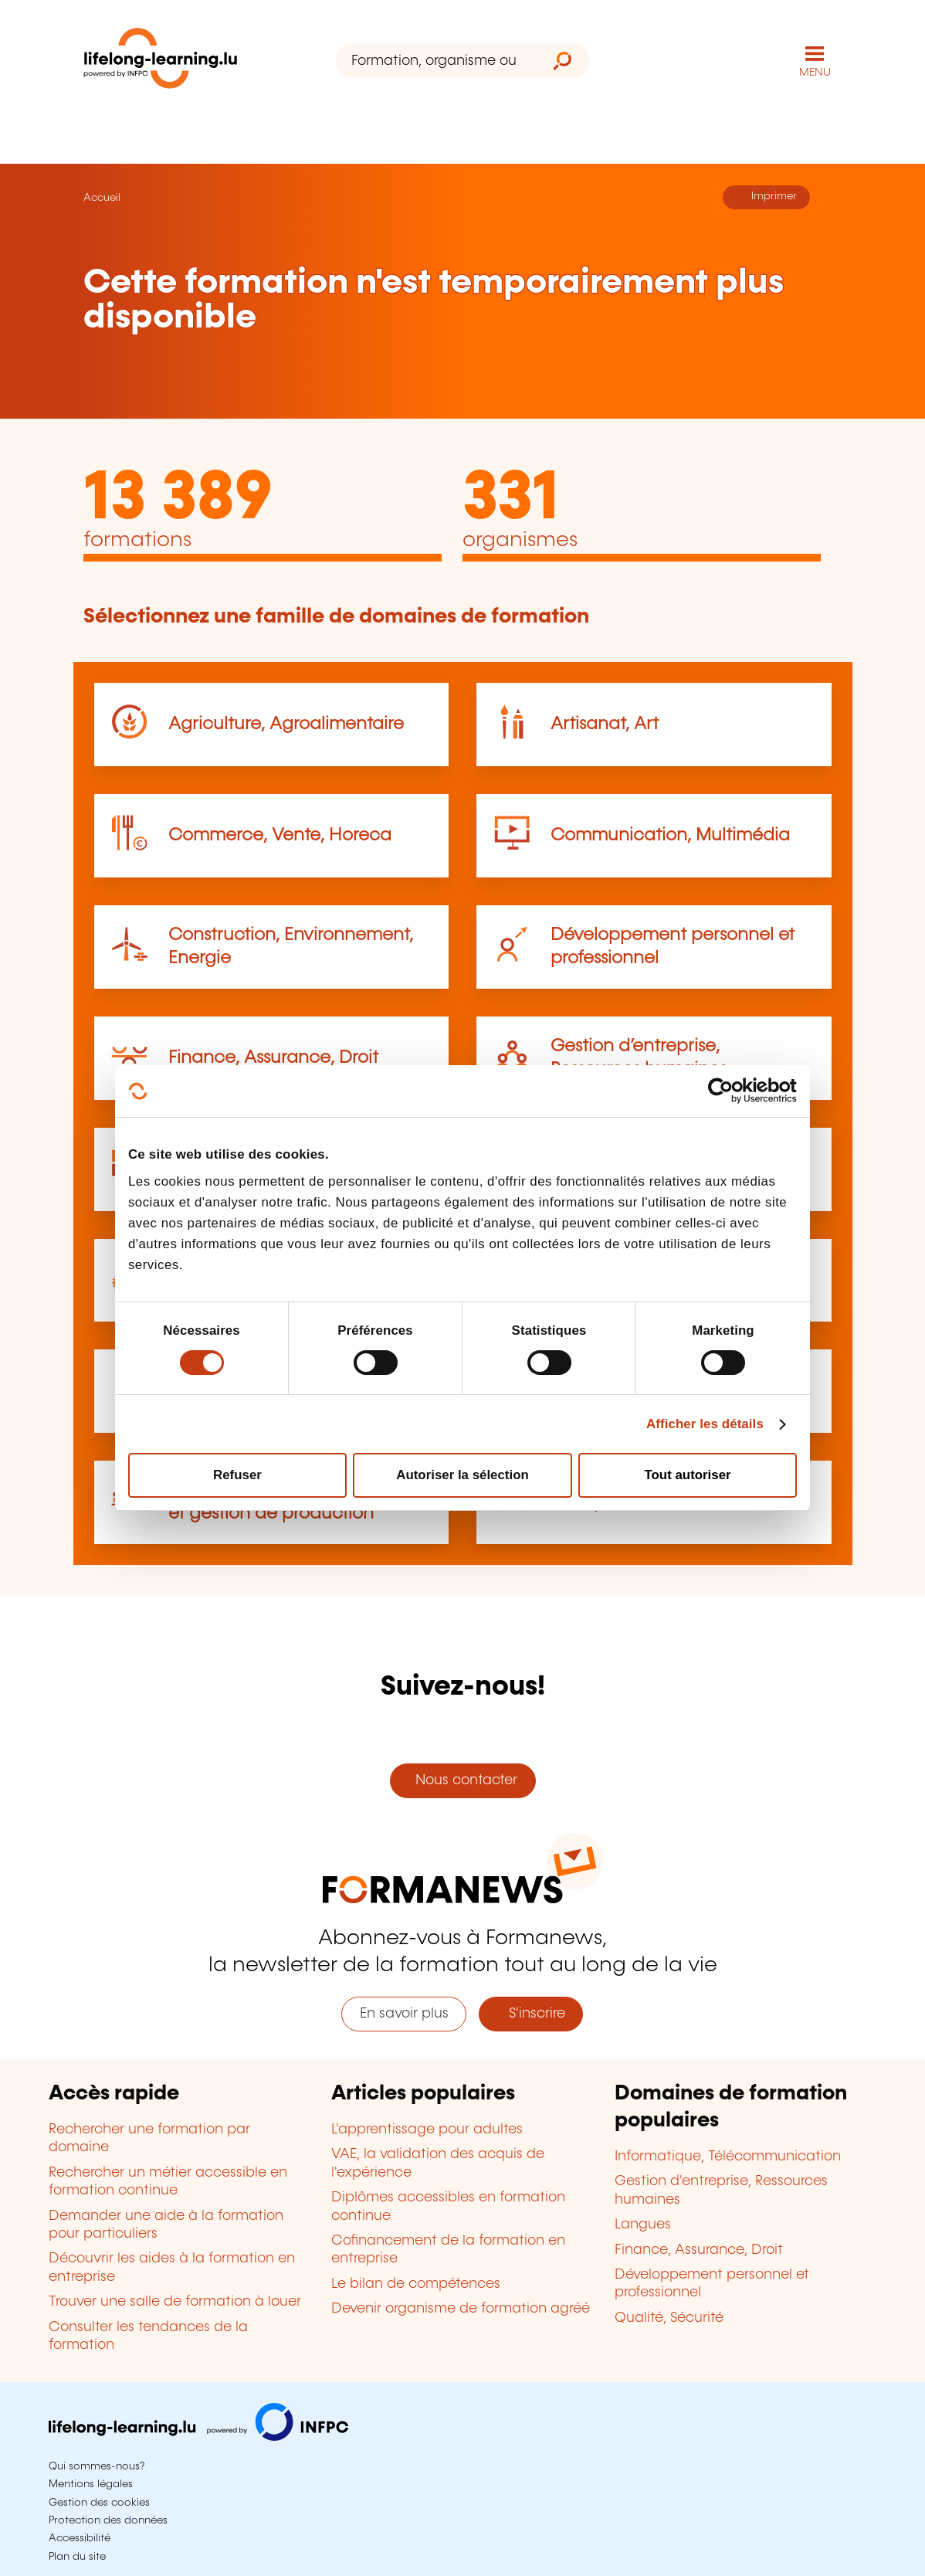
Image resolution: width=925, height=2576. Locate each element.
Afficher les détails (705, 1424)
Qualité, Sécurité (669, 2318)
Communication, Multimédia (670, 835)
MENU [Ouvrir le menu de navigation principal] (815, 72)
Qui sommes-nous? (96, 2466)
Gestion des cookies (99, 2502)
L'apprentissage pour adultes (427, 2129)
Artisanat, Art (605, 724)
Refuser (237, 1475)
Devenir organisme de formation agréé (460, 2309)
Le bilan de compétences (415, 2284)
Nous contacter (462, 1780)
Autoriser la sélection (462, 1475)
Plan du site (77, 2556)
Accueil (101, 197)
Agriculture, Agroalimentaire (286, 724)
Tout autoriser (688, 1475)
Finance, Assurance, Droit (273, 1058)
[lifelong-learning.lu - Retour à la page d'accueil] (160, 61)
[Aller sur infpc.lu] (198, 2437)
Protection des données (108, 2520)
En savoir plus (404, 2014)
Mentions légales (91, 2484)
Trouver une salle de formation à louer (175, 2302)
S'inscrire (531, 2014)
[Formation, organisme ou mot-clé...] (436, 60)
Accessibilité (79, 2538)
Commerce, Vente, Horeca (279, 835)
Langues (643, 2225)
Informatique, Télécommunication (728, 2157)
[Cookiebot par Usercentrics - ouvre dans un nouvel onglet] (729, 1091)
